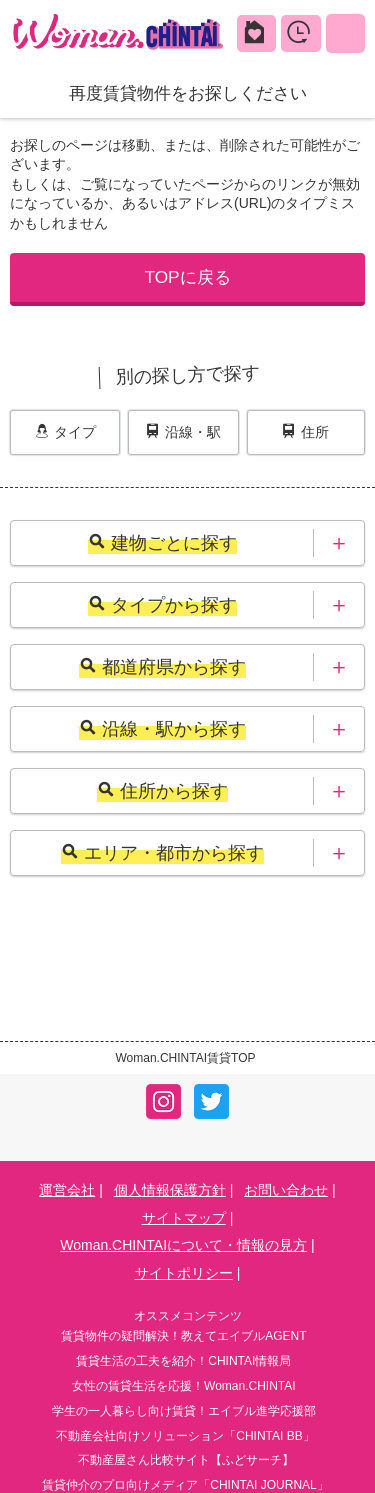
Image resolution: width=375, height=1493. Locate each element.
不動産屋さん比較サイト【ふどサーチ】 (186, 1460)
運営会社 (67, 1190)
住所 (305, 432)
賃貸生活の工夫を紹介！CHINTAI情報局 (183, 1361)
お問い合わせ (286, 1190)
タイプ (65, 432)
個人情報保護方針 (170, 1190)
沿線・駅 (183, 432)
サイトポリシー (184, 1273)
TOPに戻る (187, 277)
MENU (345, 32)
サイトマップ (184, 1218)
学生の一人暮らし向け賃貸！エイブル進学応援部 (184, 1411)
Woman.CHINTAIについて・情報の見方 (183, 1245)
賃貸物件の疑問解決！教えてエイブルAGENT (183, 1336)
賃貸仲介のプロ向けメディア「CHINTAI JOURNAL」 (185, 1485)
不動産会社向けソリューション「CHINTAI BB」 (185, 1436)
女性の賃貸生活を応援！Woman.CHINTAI (184, 1386)
